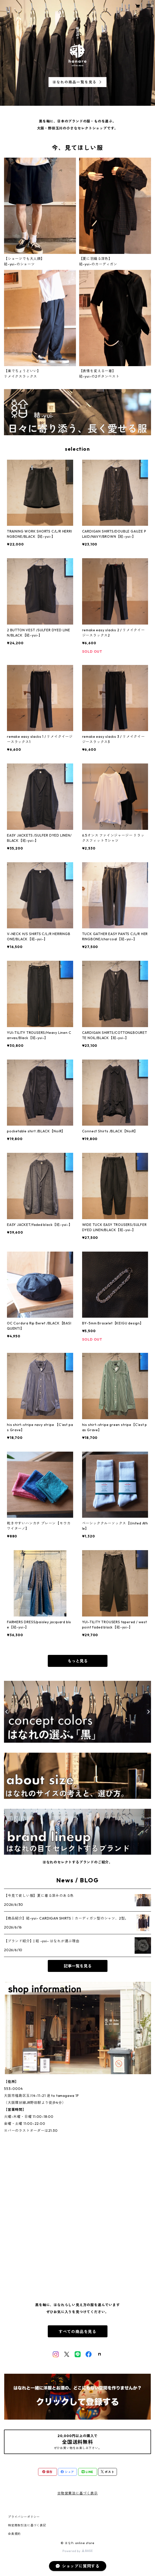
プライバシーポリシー (24, 2517)
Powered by (77, 2551)
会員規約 (14, 2534)
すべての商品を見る (77, 2331)
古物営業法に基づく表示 (77, 2493)
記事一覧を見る (78, 1965)
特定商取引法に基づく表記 (27, 2525)
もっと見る (78, 1660)
